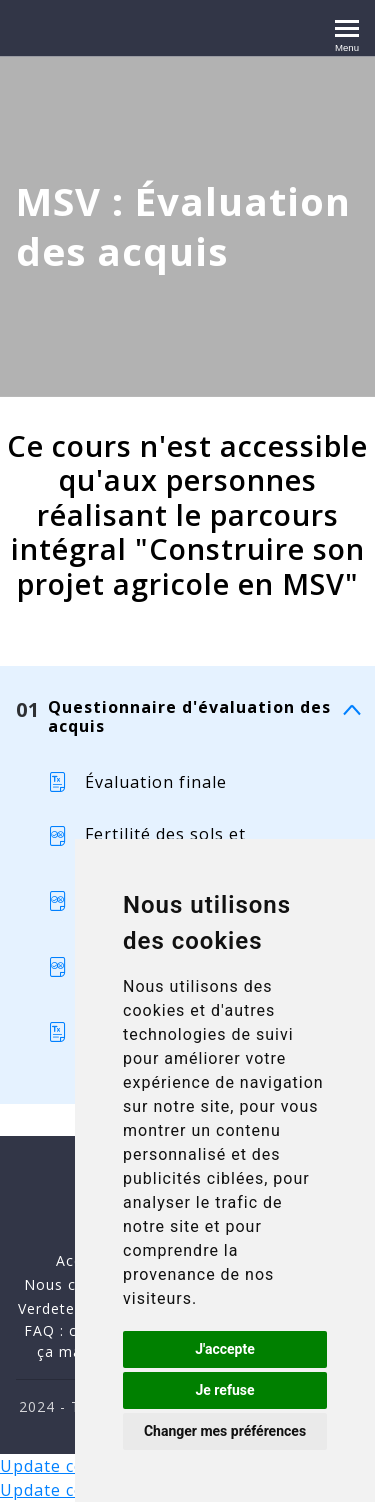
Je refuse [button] (224, 1390)
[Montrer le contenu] (351, 710)
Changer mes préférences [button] (225, 1431)
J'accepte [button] (225, 1349)
